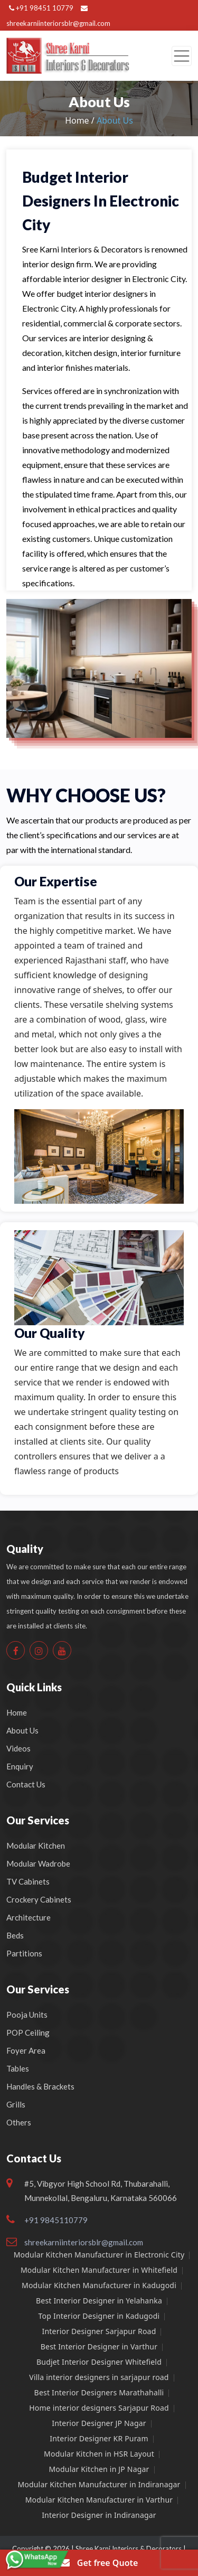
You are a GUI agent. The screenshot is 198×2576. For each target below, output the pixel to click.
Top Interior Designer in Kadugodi (99, 2316)
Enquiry (19, 1766)
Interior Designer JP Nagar (99, 2423)
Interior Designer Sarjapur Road (99, 2331)
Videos (18, 1748)
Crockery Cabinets (38, 1899)
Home (16, 1712)
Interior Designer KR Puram (99, 2438)
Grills (15, 2104)
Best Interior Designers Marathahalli (99, 2392)
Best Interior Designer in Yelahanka (99, 2301)
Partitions (24, 1953)
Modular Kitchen (35, 1845)
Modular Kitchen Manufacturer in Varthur (99, 2500)
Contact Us (25, 1784)
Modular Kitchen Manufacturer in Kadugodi (99, 2285)
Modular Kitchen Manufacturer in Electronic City (99, 2255)
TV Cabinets (28, 1881)
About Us (22, 1730)
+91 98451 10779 (41, 8)
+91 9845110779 (56, 2220)
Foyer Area (25, 2050)
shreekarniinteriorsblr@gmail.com (83, 2242)
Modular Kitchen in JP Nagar (99, 2469)
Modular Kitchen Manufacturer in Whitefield (99, 2270)
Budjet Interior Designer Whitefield (99, 2362)
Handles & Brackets (40, 2086)
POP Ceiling (28, 2032)
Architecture (28, 1917)
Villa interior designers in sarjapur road (98, 2377)
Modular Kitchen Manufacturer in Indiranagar (98, 2484)
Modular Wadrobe (38, 1863)
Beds (15, 1935)
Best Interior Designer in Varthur (99, 2346)
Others (18, 2122)
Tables (17, 2068)
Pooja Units (27, 2014)
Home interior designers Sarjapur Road (99, 2408)
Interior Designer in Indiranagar (99, 2515)
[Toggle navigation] (181, 56)
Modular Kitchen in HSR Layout (99, 2454)
